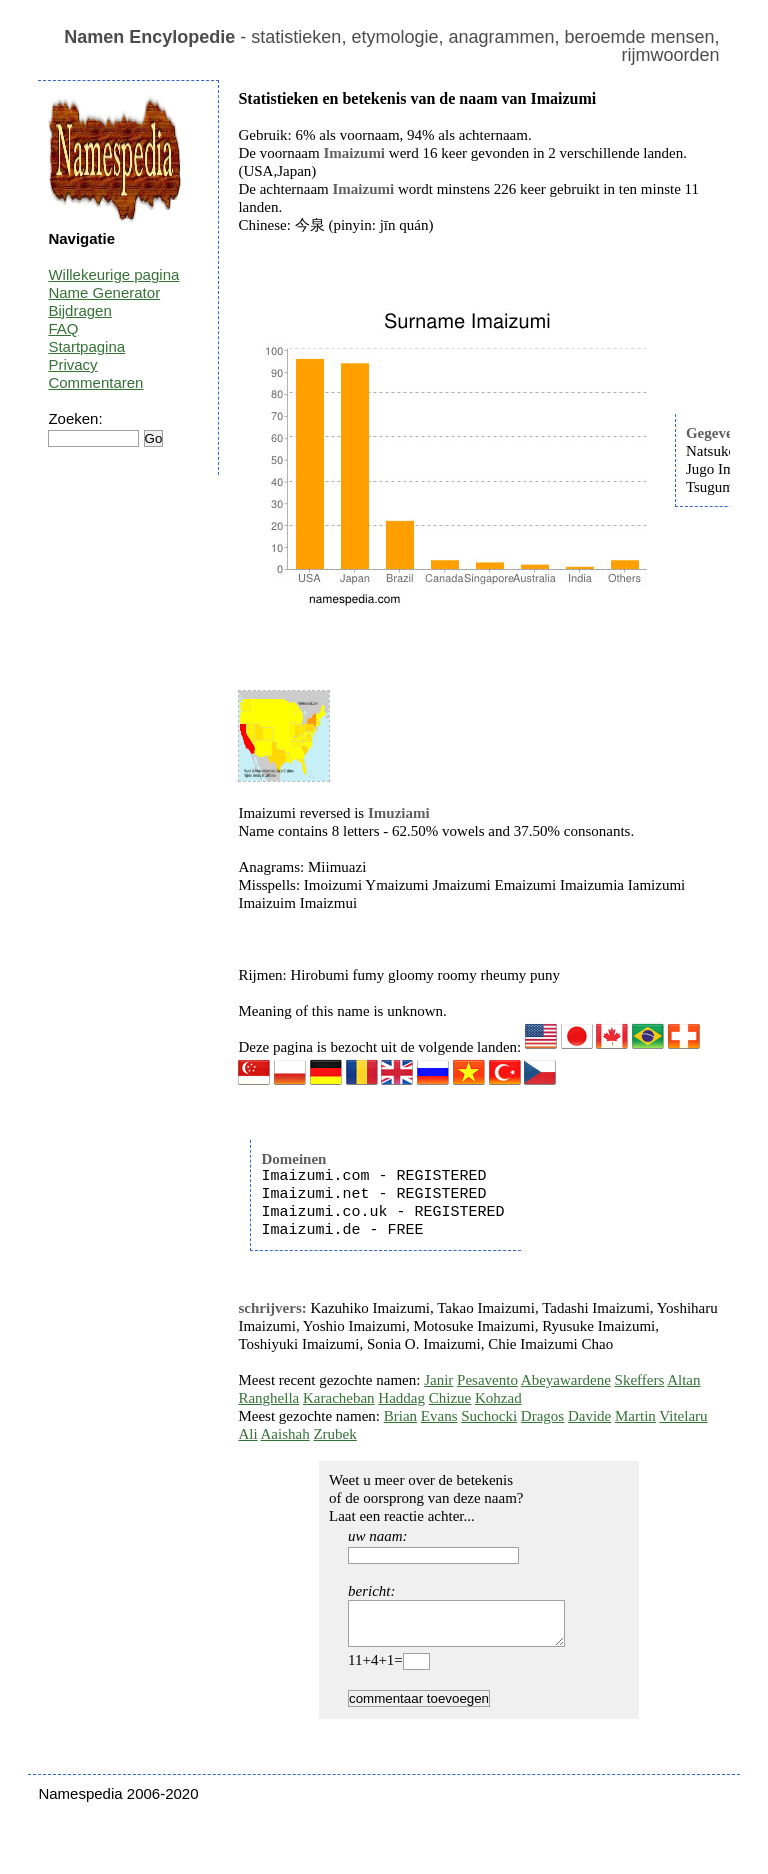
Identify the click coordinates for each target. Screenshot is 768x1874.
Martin (635, 1416)
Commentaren (95, 382)
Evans (439, 1416)
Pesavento (487, 1380)
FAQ (63, 328)
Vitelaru (683, 1416)
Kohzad (498, 1398)
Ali (247, 1434)
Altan (683, 1380)
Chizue (450, 1398)
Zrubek (334, 1434)
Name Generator (104, 292)
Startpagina (86, 346)
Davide (589, 1416)
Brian (400, 1416)
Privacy (72, 364)
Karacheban (339, 1398)
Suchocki (489, 1416)
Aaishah (285, 1434)
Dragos (542, 1416)
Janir (438, 1380)
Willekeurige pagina (113, 274)
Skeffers (640, 1380)
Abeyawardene (566, 1380)
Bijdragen (79, 310)
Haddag (401, 1398)
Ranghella (268, 1398)
